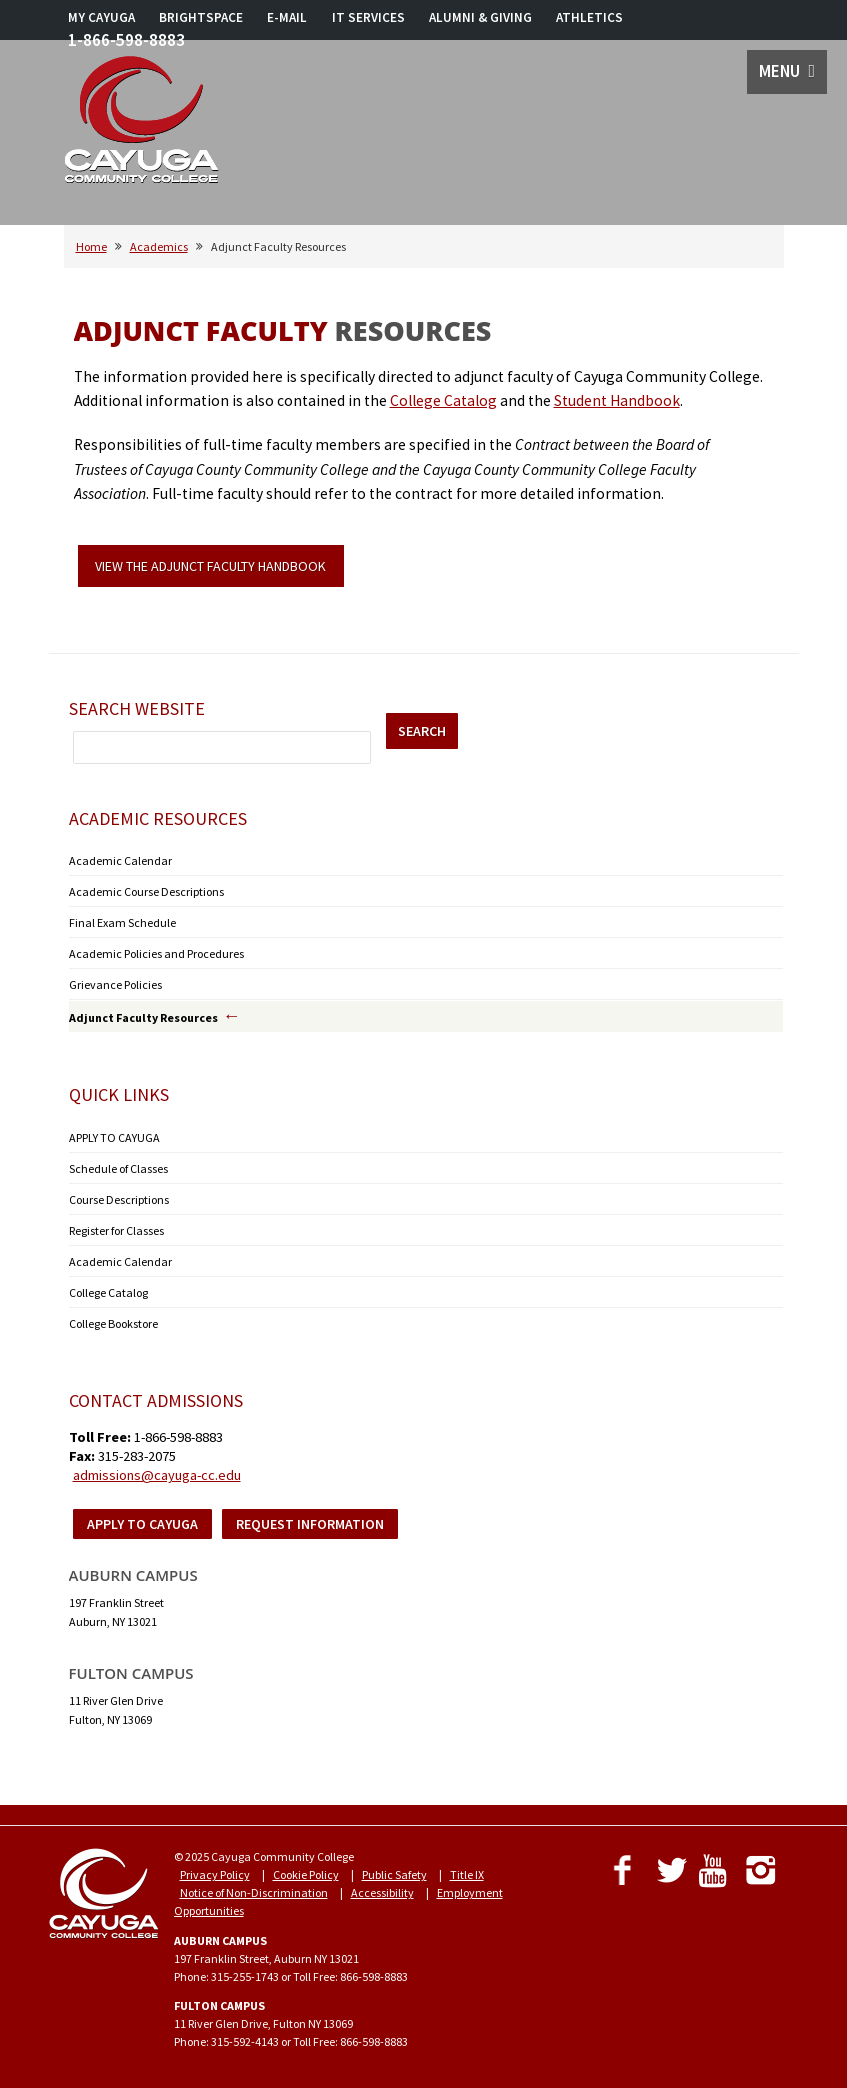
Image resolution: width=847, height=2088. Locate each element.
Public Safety (394, 1874)
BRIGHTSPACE (201, 17)
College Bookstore (113, 1323)
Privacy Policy (215, 1874)
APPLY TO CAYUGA (114, 1137)
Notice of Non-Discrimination (254, 1892)
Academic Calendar (120, 860)
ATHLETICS (589, 17)
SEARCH (422, 731)
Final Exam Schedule (122, 922)
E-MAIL (287, 17)
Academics (159, 246)
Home (91, 246)
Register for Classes (116, 1230)
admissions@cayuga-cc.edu (157, 1475)
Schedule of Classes (118, 1168)
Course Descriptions (119, 1199)
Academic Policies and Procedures (156, 953)
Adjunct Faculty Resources (143, 1017)
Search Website (137, 708)
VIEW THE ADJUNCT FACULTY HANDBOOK (210, 566)
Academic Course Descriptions (146, 891)
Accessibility (382, 1892)
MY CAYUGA (101, 17)
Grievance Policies (115, 984)
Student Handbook (617, 400)
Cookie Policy (306, 1874)
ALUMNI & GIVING (480, 17)
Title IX (467, 1874)
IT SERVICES (368, 17)
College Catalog (443, 400)
